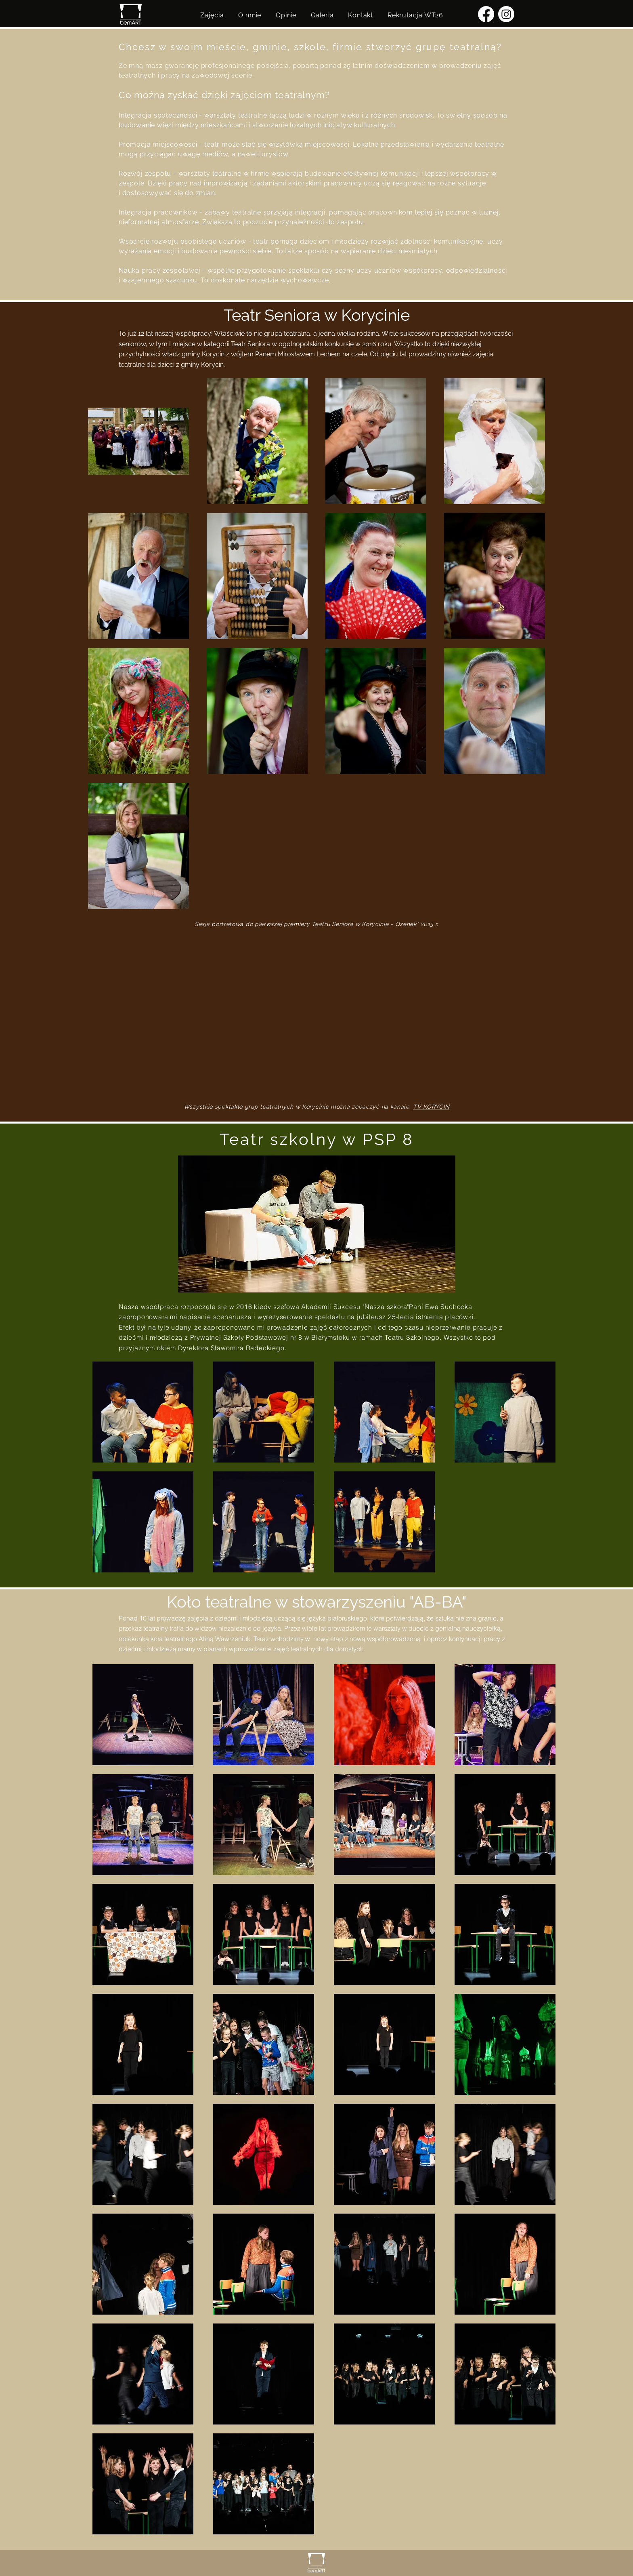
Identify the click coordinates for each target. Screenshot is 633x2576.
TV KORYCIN (431, 1106)
